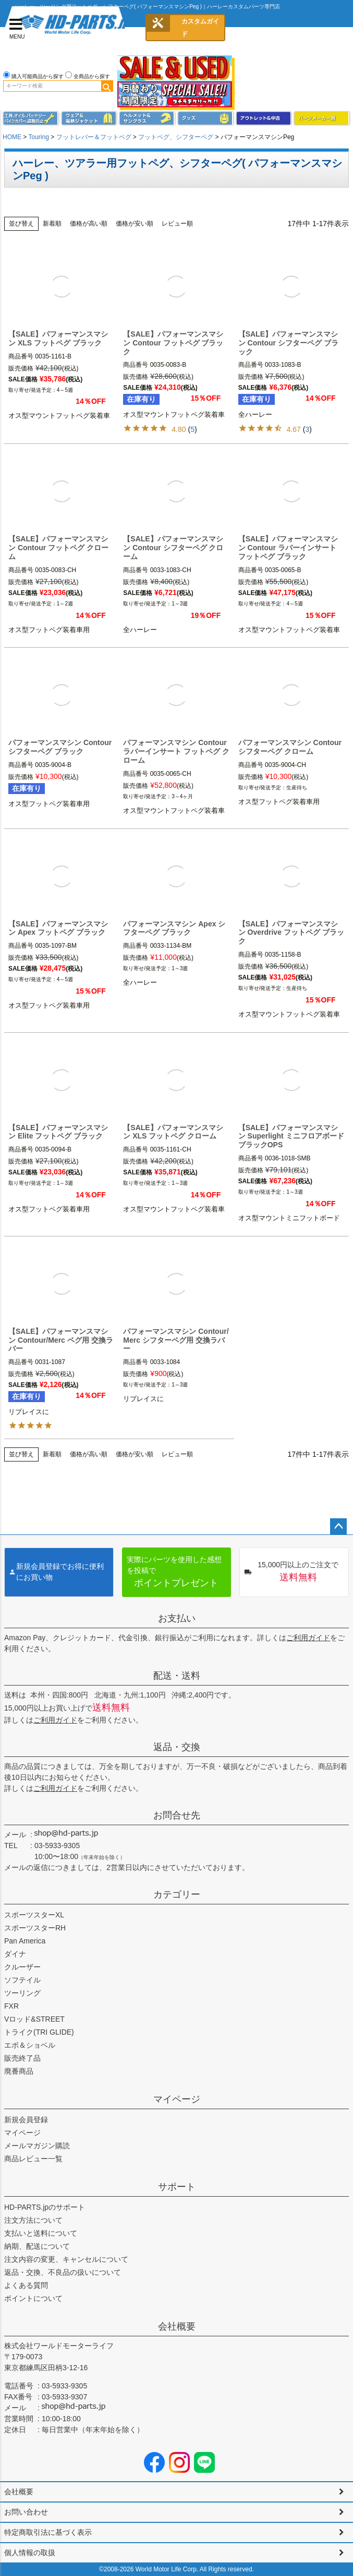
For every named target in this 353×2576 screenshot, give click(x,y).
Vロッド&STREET (34, 2019)
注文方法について (33, 2220)
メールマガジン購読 (37, 2145)
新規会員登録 (26, 2119)
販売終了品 (22, 2058)
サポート (177, 2187)
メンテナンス (31, 118)
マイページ (176, 2099)
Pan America (24, 1941)
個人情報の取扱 (29, 2552)
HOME (12, 137)
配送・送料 (176, 1675)
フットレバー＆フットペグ (93, 137)
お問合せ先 (176, 1815)
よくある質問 (26, 2285)
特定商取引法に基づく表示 (48, 2532)
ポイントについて (33, 2298)
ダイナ (15, 1954)
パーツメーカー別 (322, 118)
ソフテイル (22, 1980)
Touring (38, 137)
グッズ (205, 118)
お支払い (177, 1618)
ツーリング (22, 1993)
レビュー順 (177, 223)
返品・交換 (176, 1747)
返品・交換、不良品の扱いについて (62, 2272)
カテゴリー (176, 1894)
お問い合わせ (26, 2512)
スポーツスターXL (34, 1915)
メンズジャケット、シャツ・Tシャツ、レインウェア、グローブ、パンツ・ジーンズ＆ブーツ (89, 118)
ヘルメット (147, 118)
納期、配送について (37, 2246)
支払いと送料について (40, 2233)
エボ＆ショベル (29, 2045)
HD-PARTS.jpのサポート (44, 2207)
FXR (11, 2006)
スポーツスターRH (35, 1928)
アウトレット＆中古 (264, 118)
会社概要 (177, 2326)
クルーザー (22, 1967)
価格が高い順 (88, 223)
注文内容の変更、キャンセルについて (66, 2259)
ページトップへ (338, 1526)
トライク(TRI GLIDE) (39, 2032)
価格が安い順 (134, 223)
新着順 (52, 223)
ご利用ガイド (308, 1637)
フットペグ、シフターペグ (175, 137)
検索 (107, 86)
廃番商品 (18, 2071)
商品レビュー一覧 (33, 2158)
